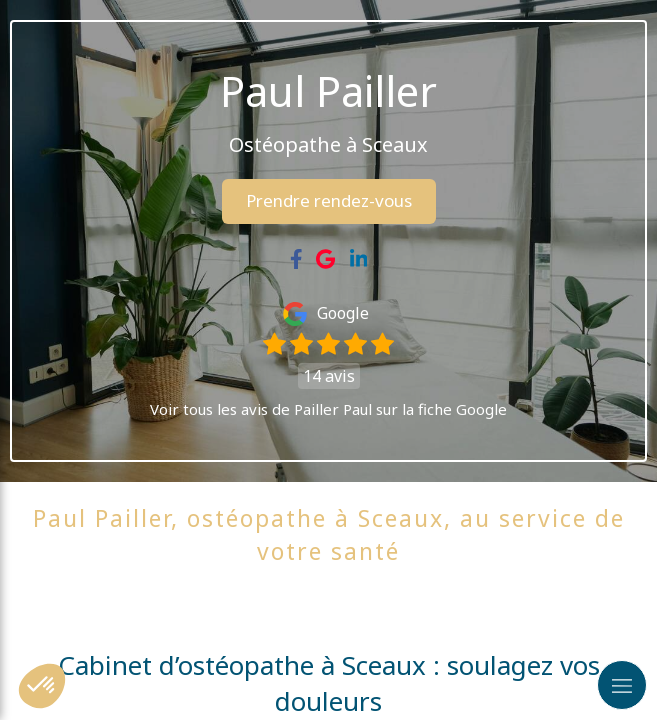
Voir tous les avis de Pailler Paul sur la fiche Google (328, 409)
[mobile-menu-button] (622, 685)
